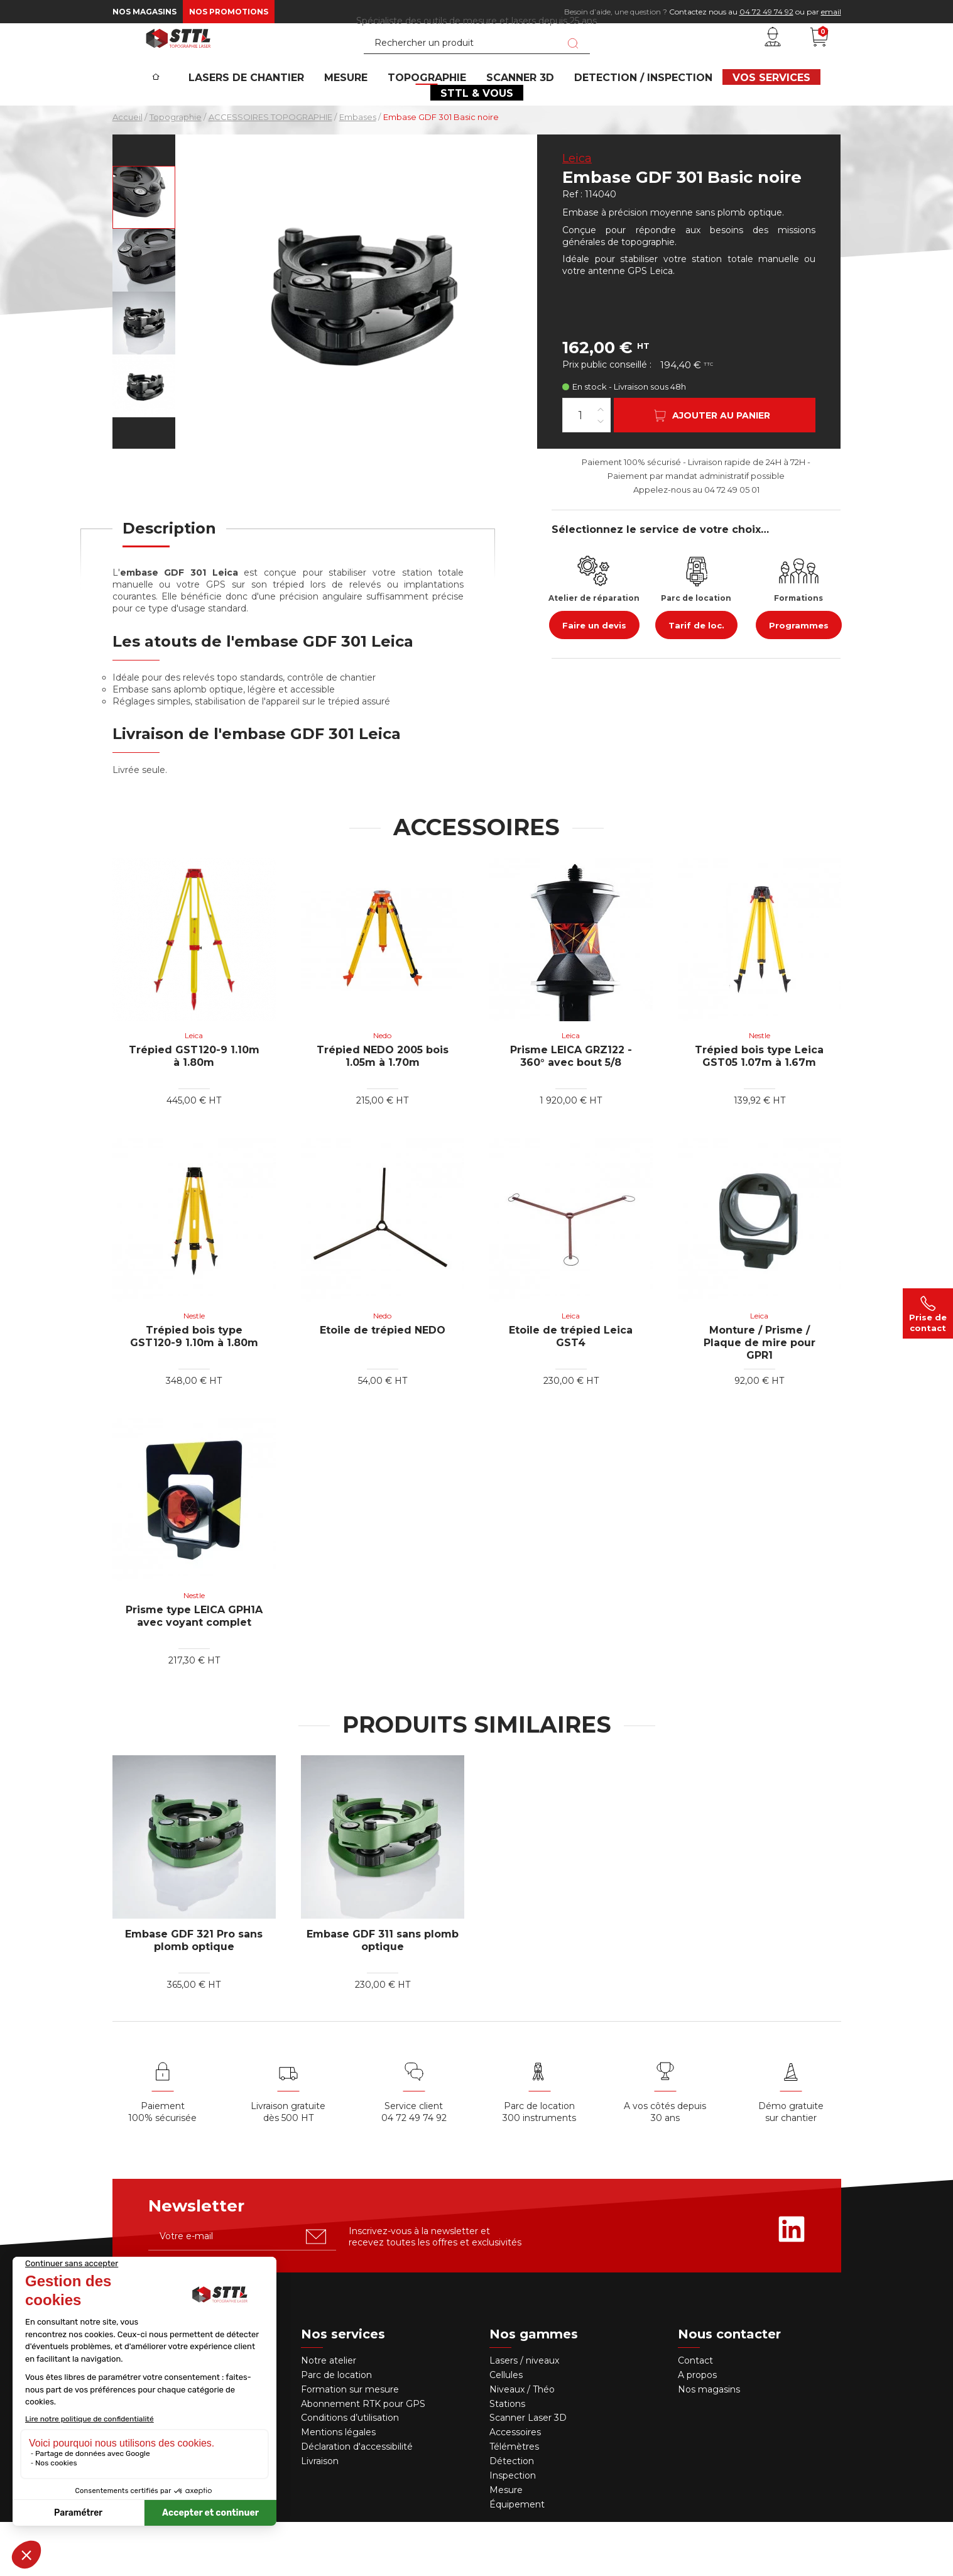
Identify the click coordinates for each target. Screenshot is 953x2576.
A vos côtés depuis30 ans (665, 2166)
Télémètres (514, 2501)
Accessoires (515, 2486)
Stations (508, 2458)
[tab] (169, 590)
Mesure (506, 2544)
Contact (695, 2415)
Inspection (512, 2530)
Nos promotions (228, 11)
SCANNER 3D (519, 117)
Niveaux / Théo (522, 2443)
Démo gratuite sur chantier (791, 2166)
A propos (697, 2429)
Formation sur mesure (350, 2443)
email (831, 11)
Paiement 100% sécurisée (162, 2166)
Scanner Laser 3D (528, 2472)
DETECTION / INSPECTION (634, 117)
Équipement (518, 2559)
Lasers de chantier (269, 117)
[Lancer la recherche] (573, 65)
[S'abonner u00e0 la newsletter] (316, 2291)
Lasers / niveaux (524, 2415)
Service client (413, 2160)
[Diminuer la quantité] (601, 475)
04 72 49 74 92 (766, 11)
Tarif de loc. (696, 680)
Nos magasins (144, 11)
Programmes (799, 680)
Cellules (506, 2429)
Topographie (434, 117)
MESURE (361, 117)
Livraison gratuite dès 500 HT (288, 2166)
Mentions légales (338, 2486)
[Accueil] (179, 107)
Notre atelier (328, 2415)
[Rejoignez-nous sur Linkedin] (791, 2284)
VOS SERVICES (754, 117)
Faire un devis (594, 680)
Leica (577, 213)
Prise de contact (928, 1313)
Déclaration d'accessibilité (357, 2501)
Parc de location (336, 2429)
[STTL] (178, 59)
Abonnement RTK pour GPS (363, 2458)
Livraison (320, 2515)
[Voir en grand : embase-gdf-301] (143, 252)
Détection (512, 2515)
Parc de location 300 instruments (539, 2166)
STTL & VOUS (476, 142)
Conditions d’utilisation (350, 2472)
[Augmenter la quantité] (601, 463)
